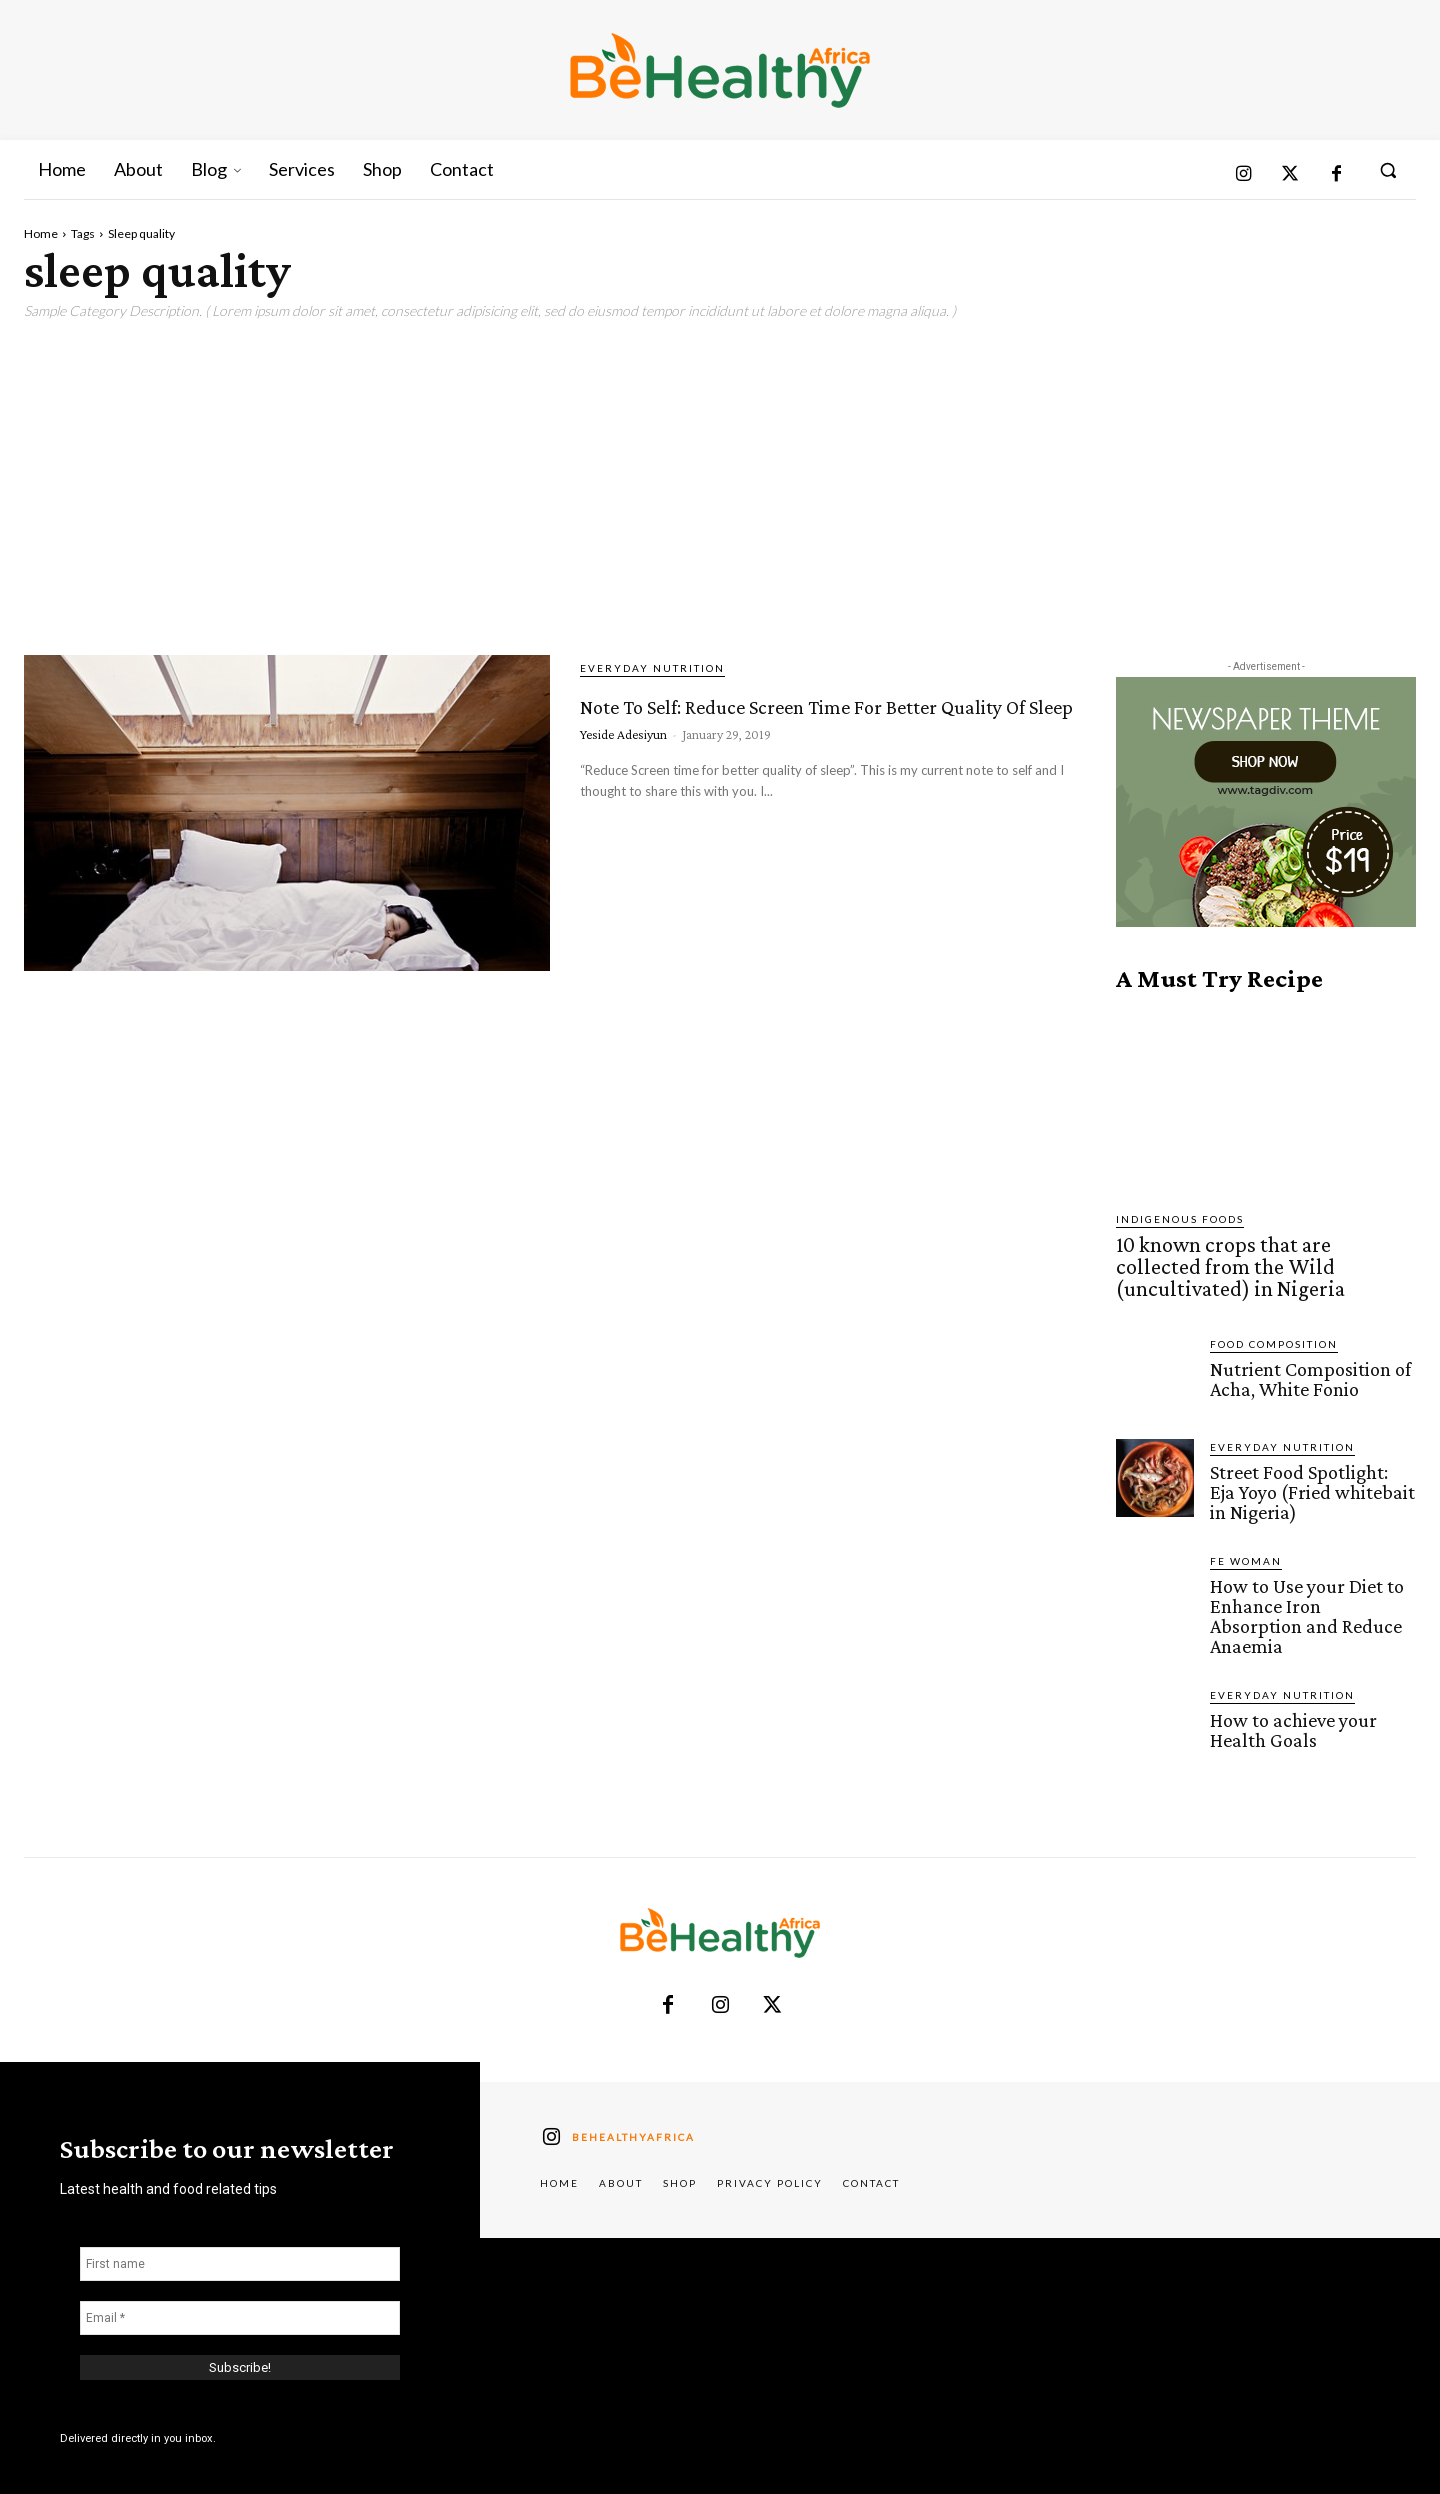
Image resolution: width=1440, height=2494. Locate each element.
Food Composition (1274, 1335)
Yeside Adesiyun (623, 806)
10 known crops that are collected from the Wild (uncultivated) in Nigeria (1250, 1262)
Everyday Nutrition (652, 668)
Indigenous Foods (1180, 1219)
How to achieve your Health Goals (1291, 1694)
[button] (1388, 170)
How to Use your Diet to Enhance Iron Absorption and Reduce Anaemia (1309, 1592)
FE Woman (1246, 1549)
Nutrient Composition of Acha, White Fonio (1307, 1369)
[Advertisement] (720, 480)
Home (41, 233)
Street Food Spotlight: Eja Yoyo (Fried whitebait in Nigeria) (1310, 1481)
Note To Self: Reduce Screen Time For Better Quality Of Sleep (793, 736)
